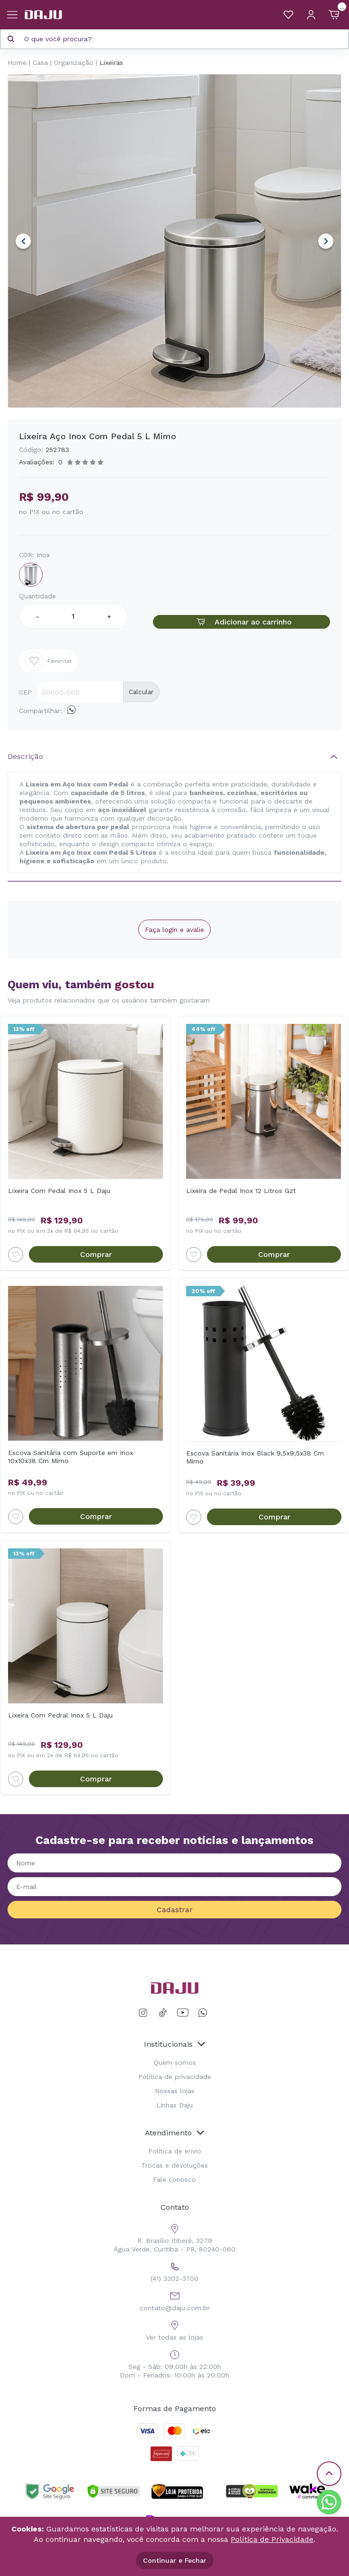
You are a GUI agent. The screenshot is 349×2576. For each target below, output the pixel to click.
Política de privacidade (174, 2076)
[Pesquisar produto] (11, 39)
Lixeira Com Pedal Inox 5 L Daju (59, 1190)
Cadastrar (175, 1909)
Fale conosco (174, 2179)
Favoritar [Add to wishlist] (48, 660)
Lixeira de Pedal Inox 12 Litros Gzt (241, 1190)
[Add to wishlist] (15, 1254)
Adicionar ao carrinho (241, 621)
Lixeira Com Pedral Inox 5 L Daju (60, 1715)
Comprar (96, 1254)
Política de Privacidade (272, 2539)
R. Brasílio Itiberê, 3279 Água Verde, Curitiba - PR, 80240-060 (174, 2237)
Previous (23, 241)
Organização (73, 62)
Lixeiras (111, 62)
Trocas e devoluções (174, 2165)
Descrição (25, 756)
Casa (40, 62)
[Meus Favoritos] (288, 14)
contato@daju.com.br (175, 2300)
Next (325, 241)
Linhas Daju (174, 2105)
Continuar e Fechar (174, 2560)
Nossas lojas (175, 2091)
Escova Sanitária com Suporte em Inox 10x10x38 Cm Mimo (70, 1456)
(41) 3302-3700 (174, 2270)
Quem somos (174, 2062)
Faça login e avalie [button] (174, 929)
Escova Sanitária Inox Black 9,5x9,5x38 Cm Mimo (255, 1457)
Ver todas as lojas (174, 2329)
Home (17, 62)
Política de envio (174, 2151)
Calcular (141, 692)
